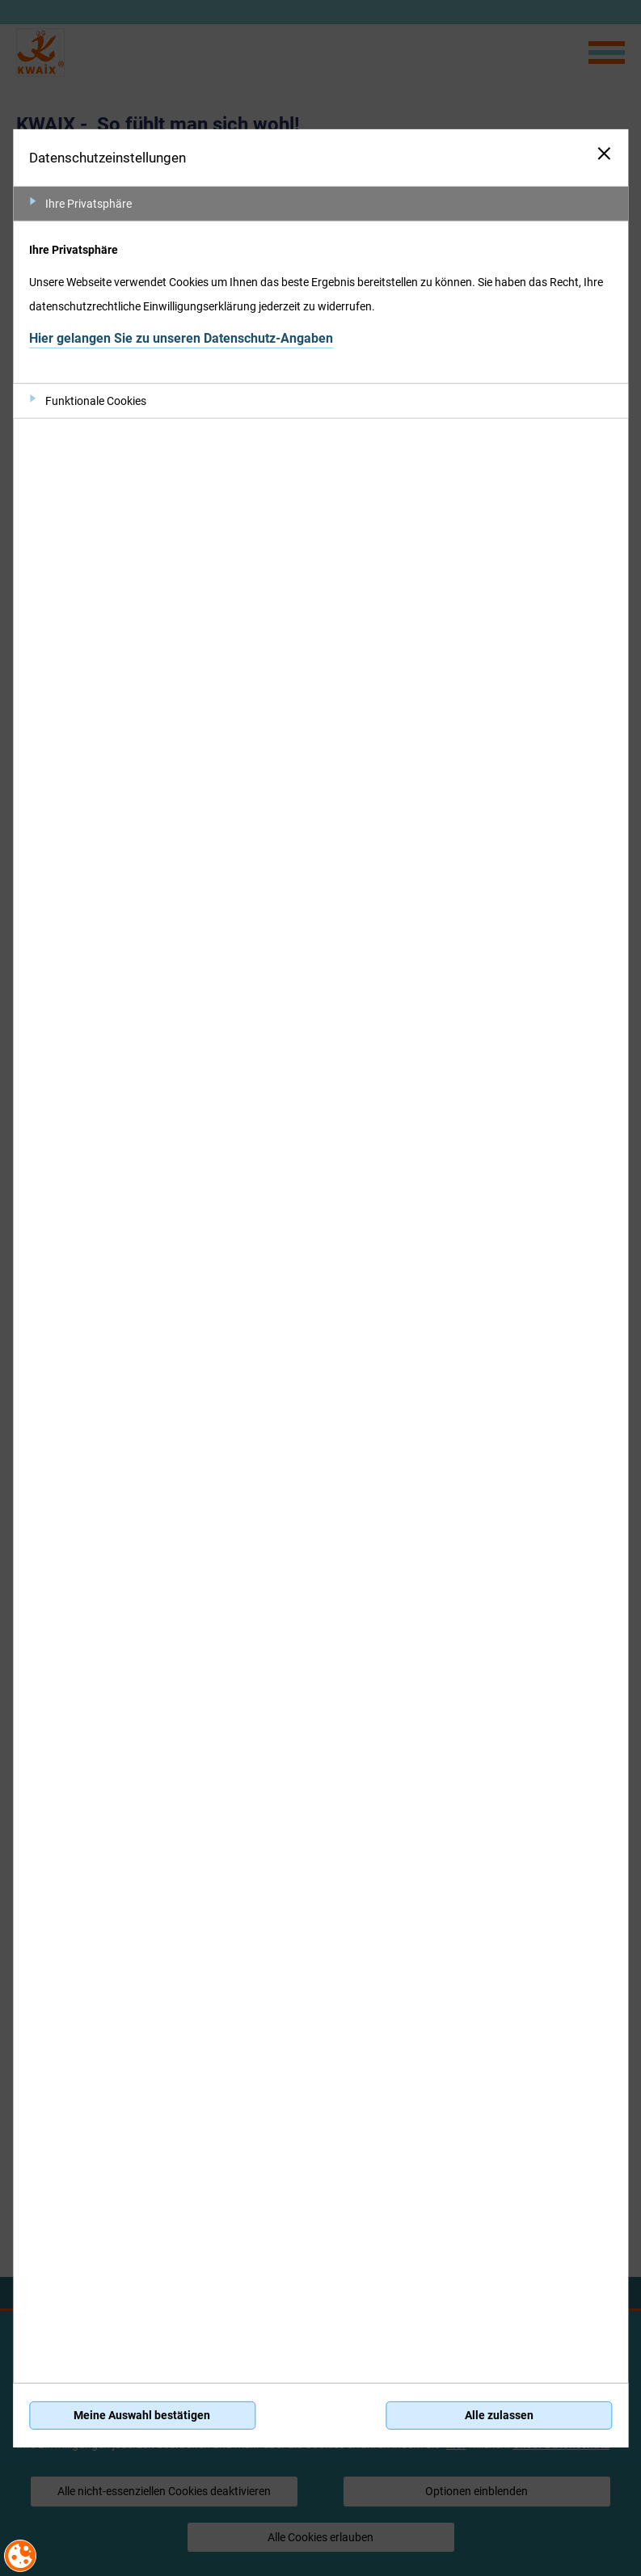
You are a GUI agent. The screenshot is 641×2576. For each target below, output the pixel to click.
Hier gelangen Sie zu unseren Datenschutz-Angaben (181, 338)
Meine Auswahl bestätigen (142, 2415)
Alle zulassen (499, 2415)
